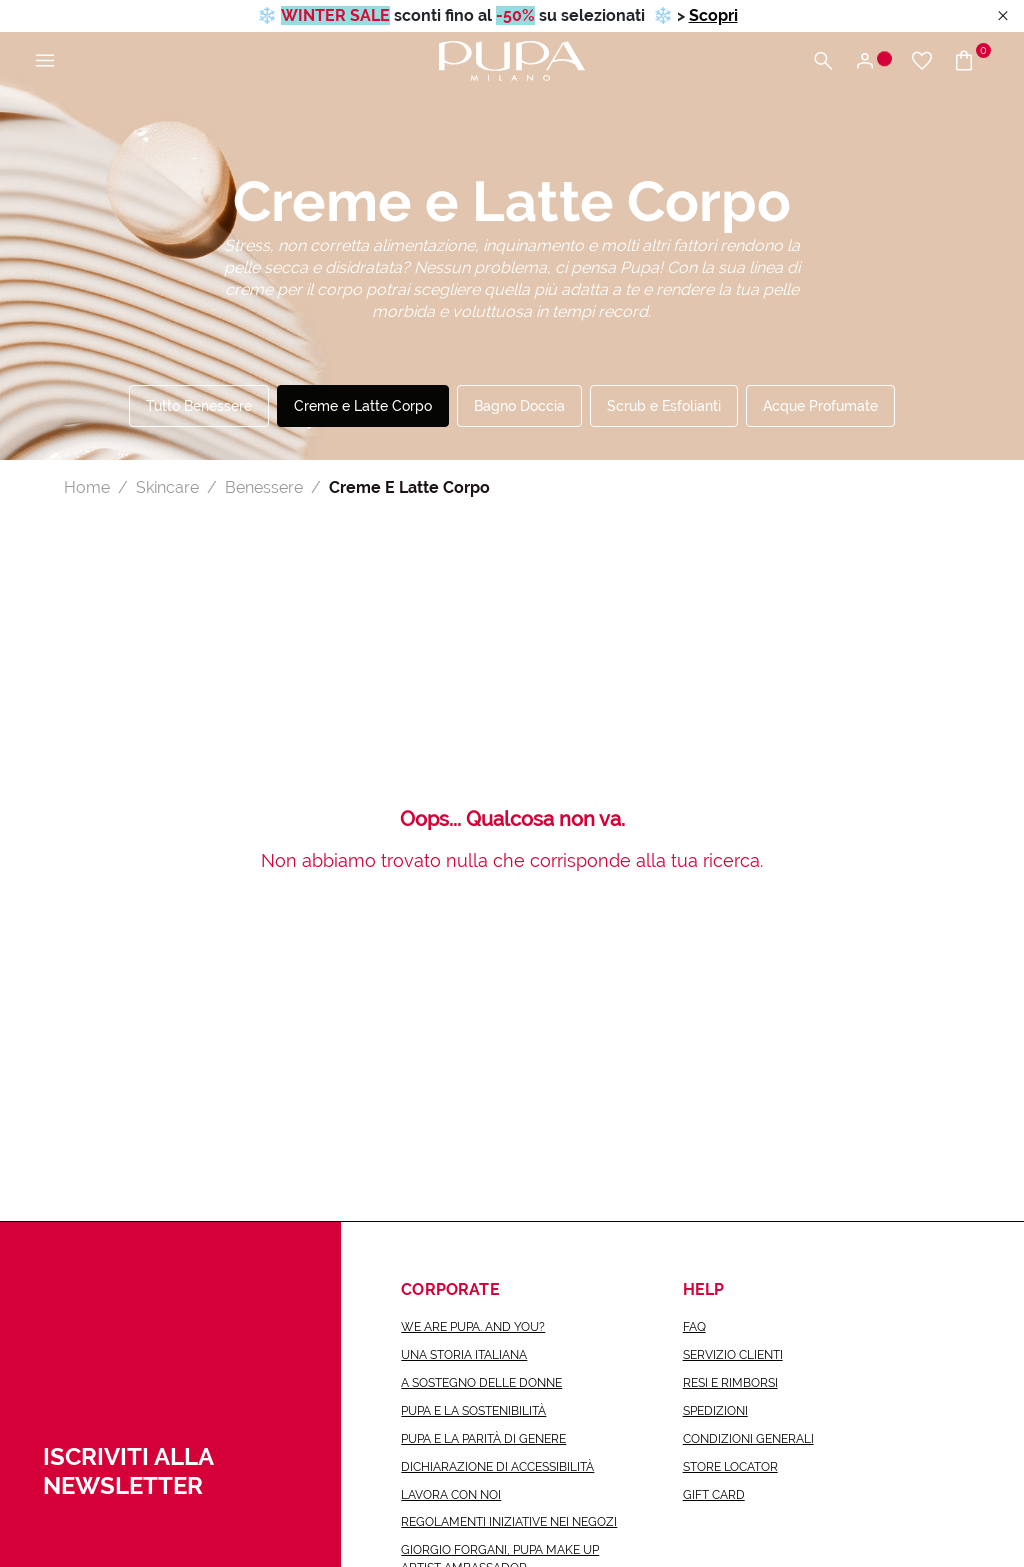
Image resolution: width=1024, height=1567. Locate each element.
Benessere (264, 487)
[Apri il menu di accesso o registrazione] (872, 61)
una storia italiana (464, 1355)
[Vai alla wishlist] (922, 61)
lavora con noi (451, 1495)
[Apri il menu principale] (45, 61)
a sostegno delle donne (481, 1383)
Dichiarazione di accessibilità (497, 1467)
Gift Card (714, 1495)
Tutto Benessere (199, 406)
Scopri (713, 15)
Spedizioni (715, 1411)
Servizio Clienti (733, 1355)
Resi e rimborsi (730, 1383)
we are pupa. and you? (473, 1327)
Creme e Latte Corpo (363, 406)
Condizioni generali (748, 1439)
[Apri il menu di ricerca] (823, 61)
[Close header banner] (1003, 16)
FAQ (694, 1327)
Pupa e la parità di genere (483, 1439)
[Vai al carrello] (971, 61)
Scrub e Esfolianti (664, 406)
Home (87, 487)
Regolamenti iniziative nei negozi (509, 1522)
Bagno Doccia (519, 406)
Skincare (167, 487)
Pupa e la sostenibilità (473, 1411)
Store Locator (730, 1467)
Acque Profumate (820, 406)
